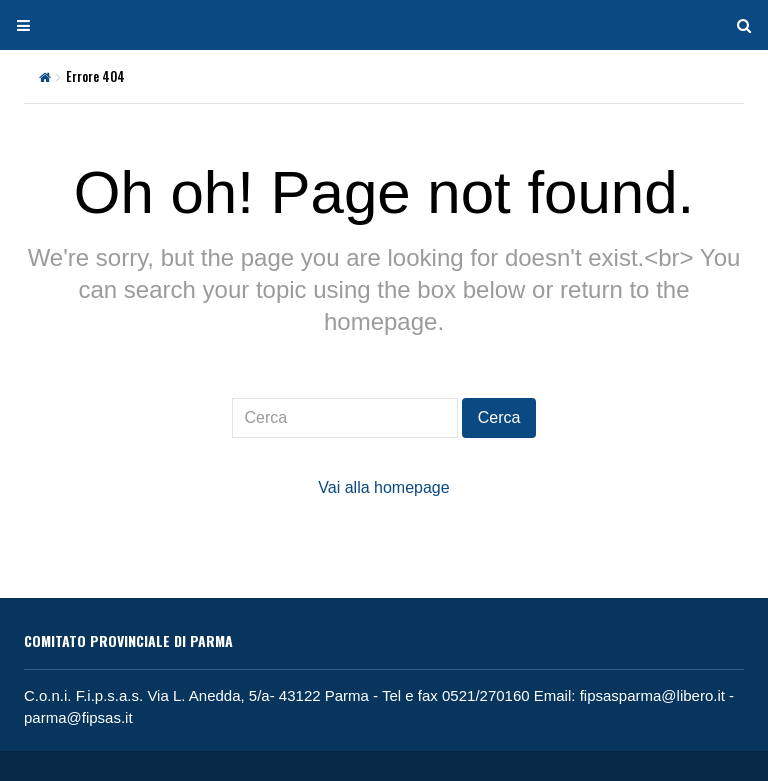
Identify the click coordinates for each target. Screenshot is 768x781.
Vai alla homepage (383, 487)
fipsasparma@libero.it (652, 695)
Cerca (499, 417)
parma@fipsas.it (78, 717)
